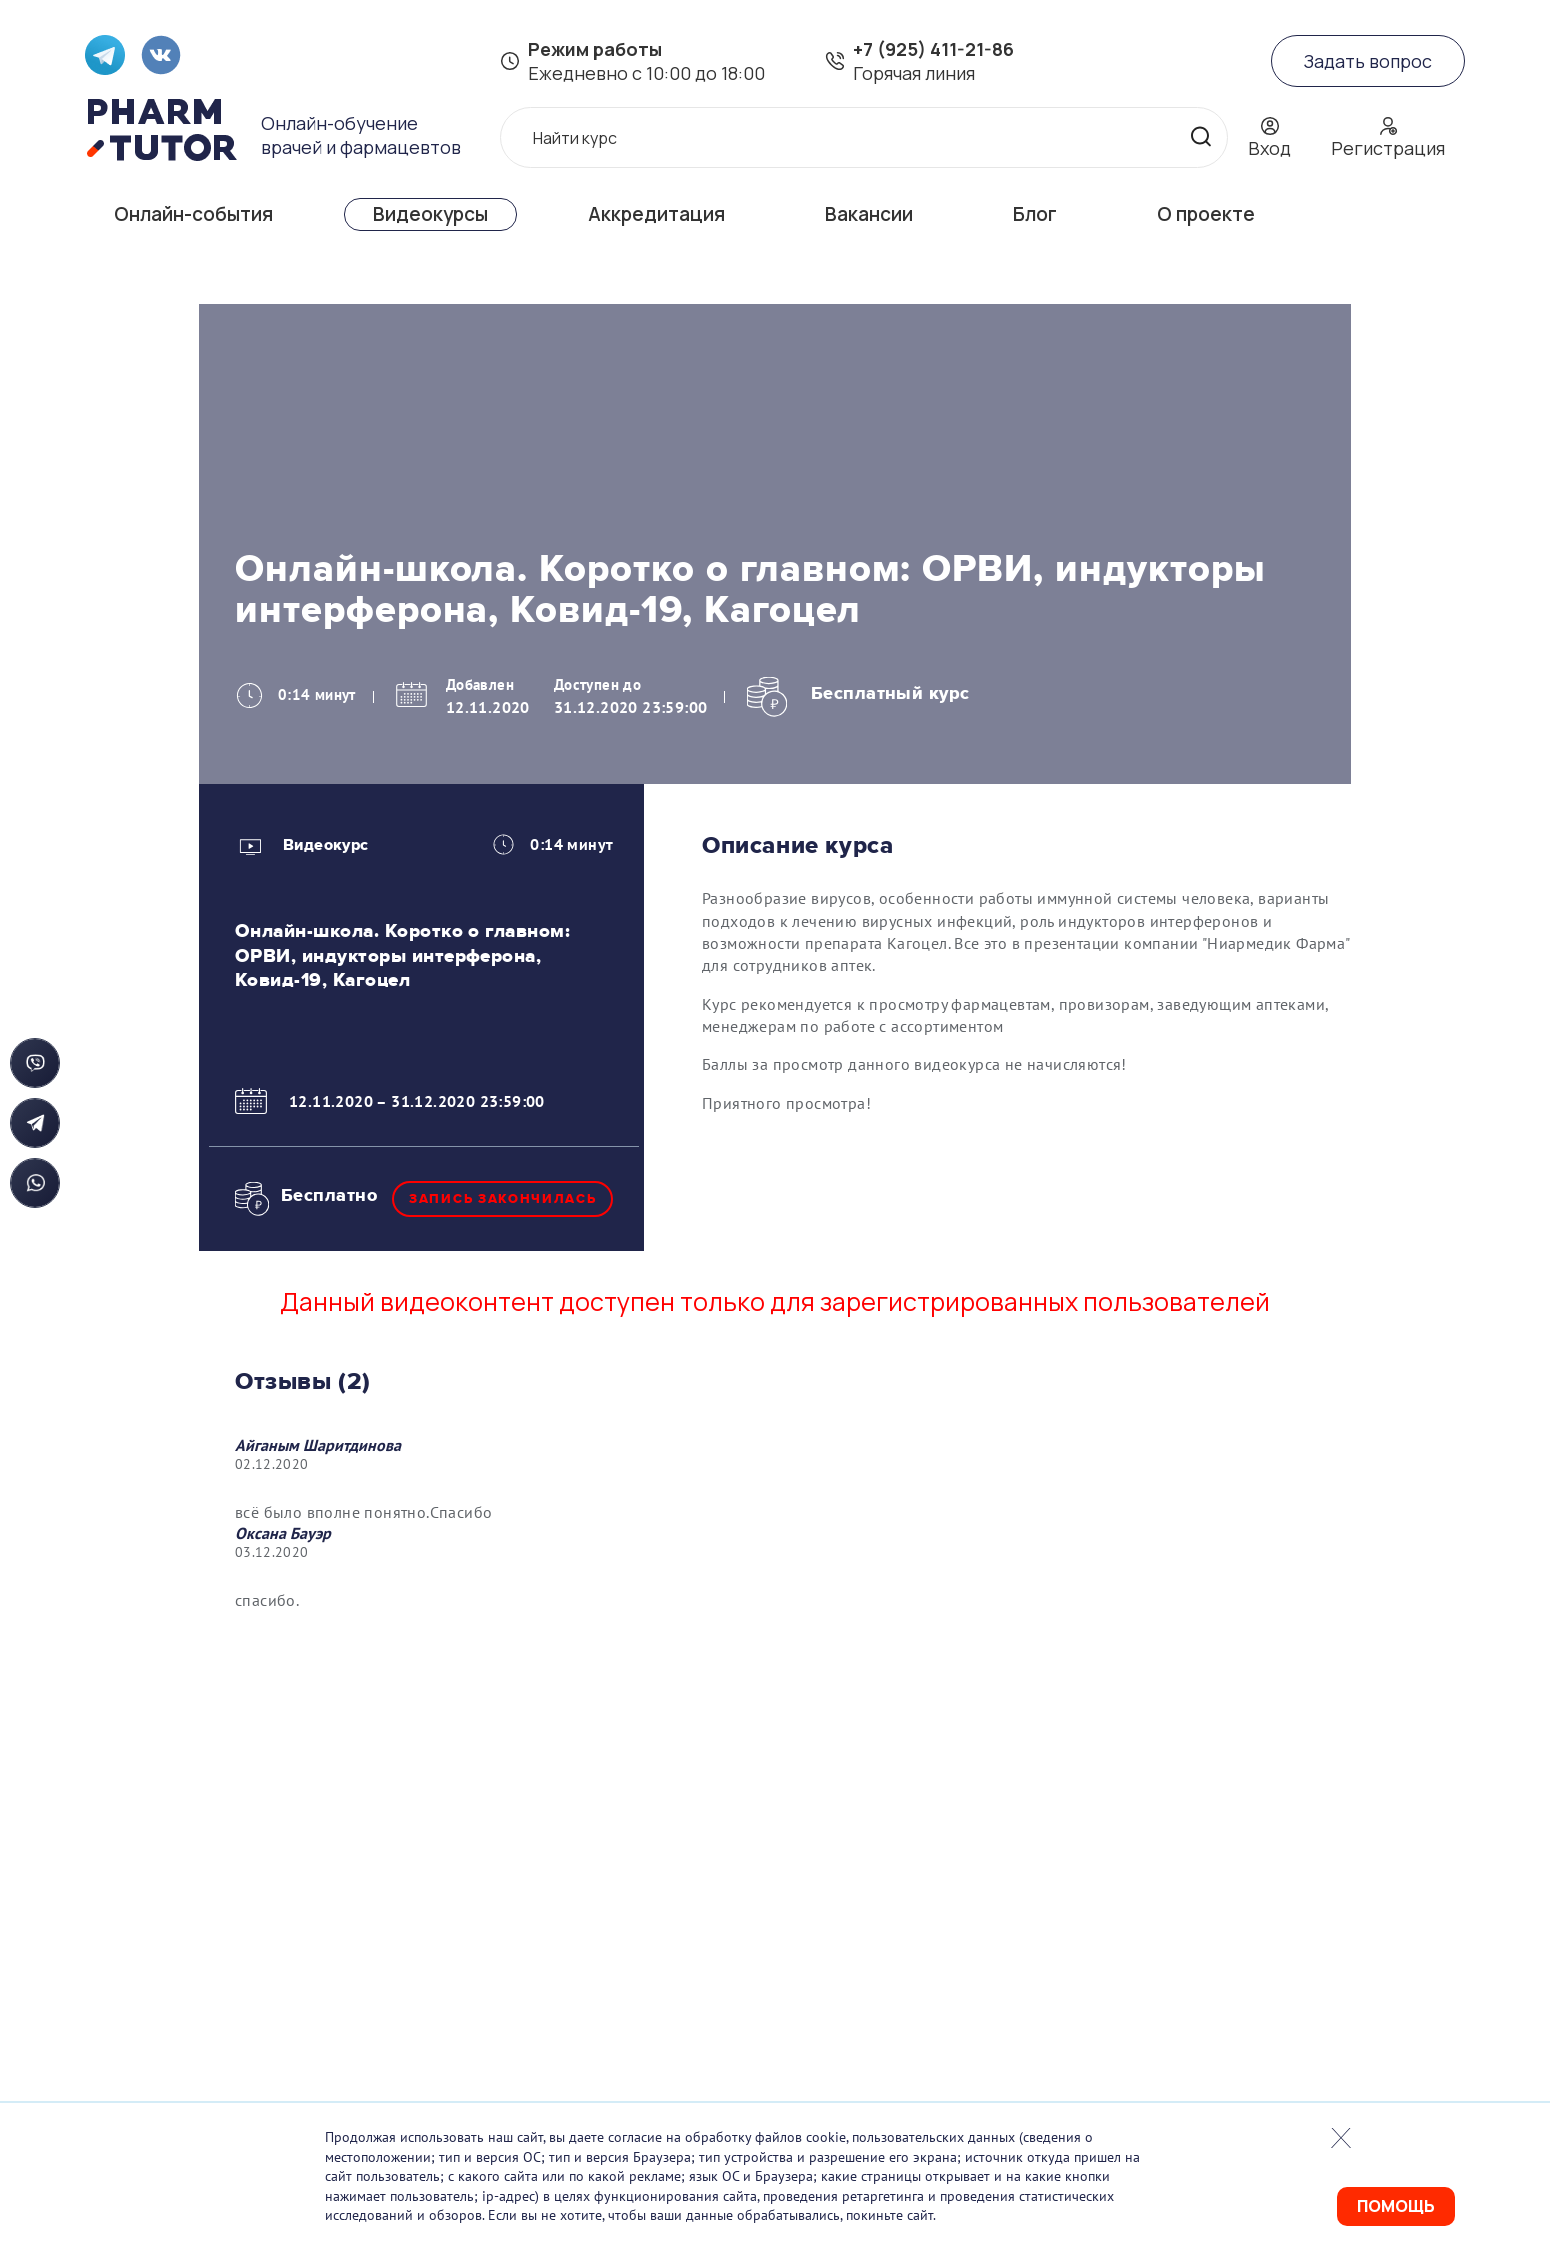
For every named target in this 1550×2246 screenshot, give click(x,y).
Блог (1035, 214)
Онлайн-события (193, 214)
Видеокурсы (430, 214)
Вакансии (869, 214)
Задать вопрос (1368, 61)
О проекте (1206, 214)
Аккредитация (656, 214)
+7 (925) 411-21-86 (933, 49)
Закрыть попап (1341, 2138)
